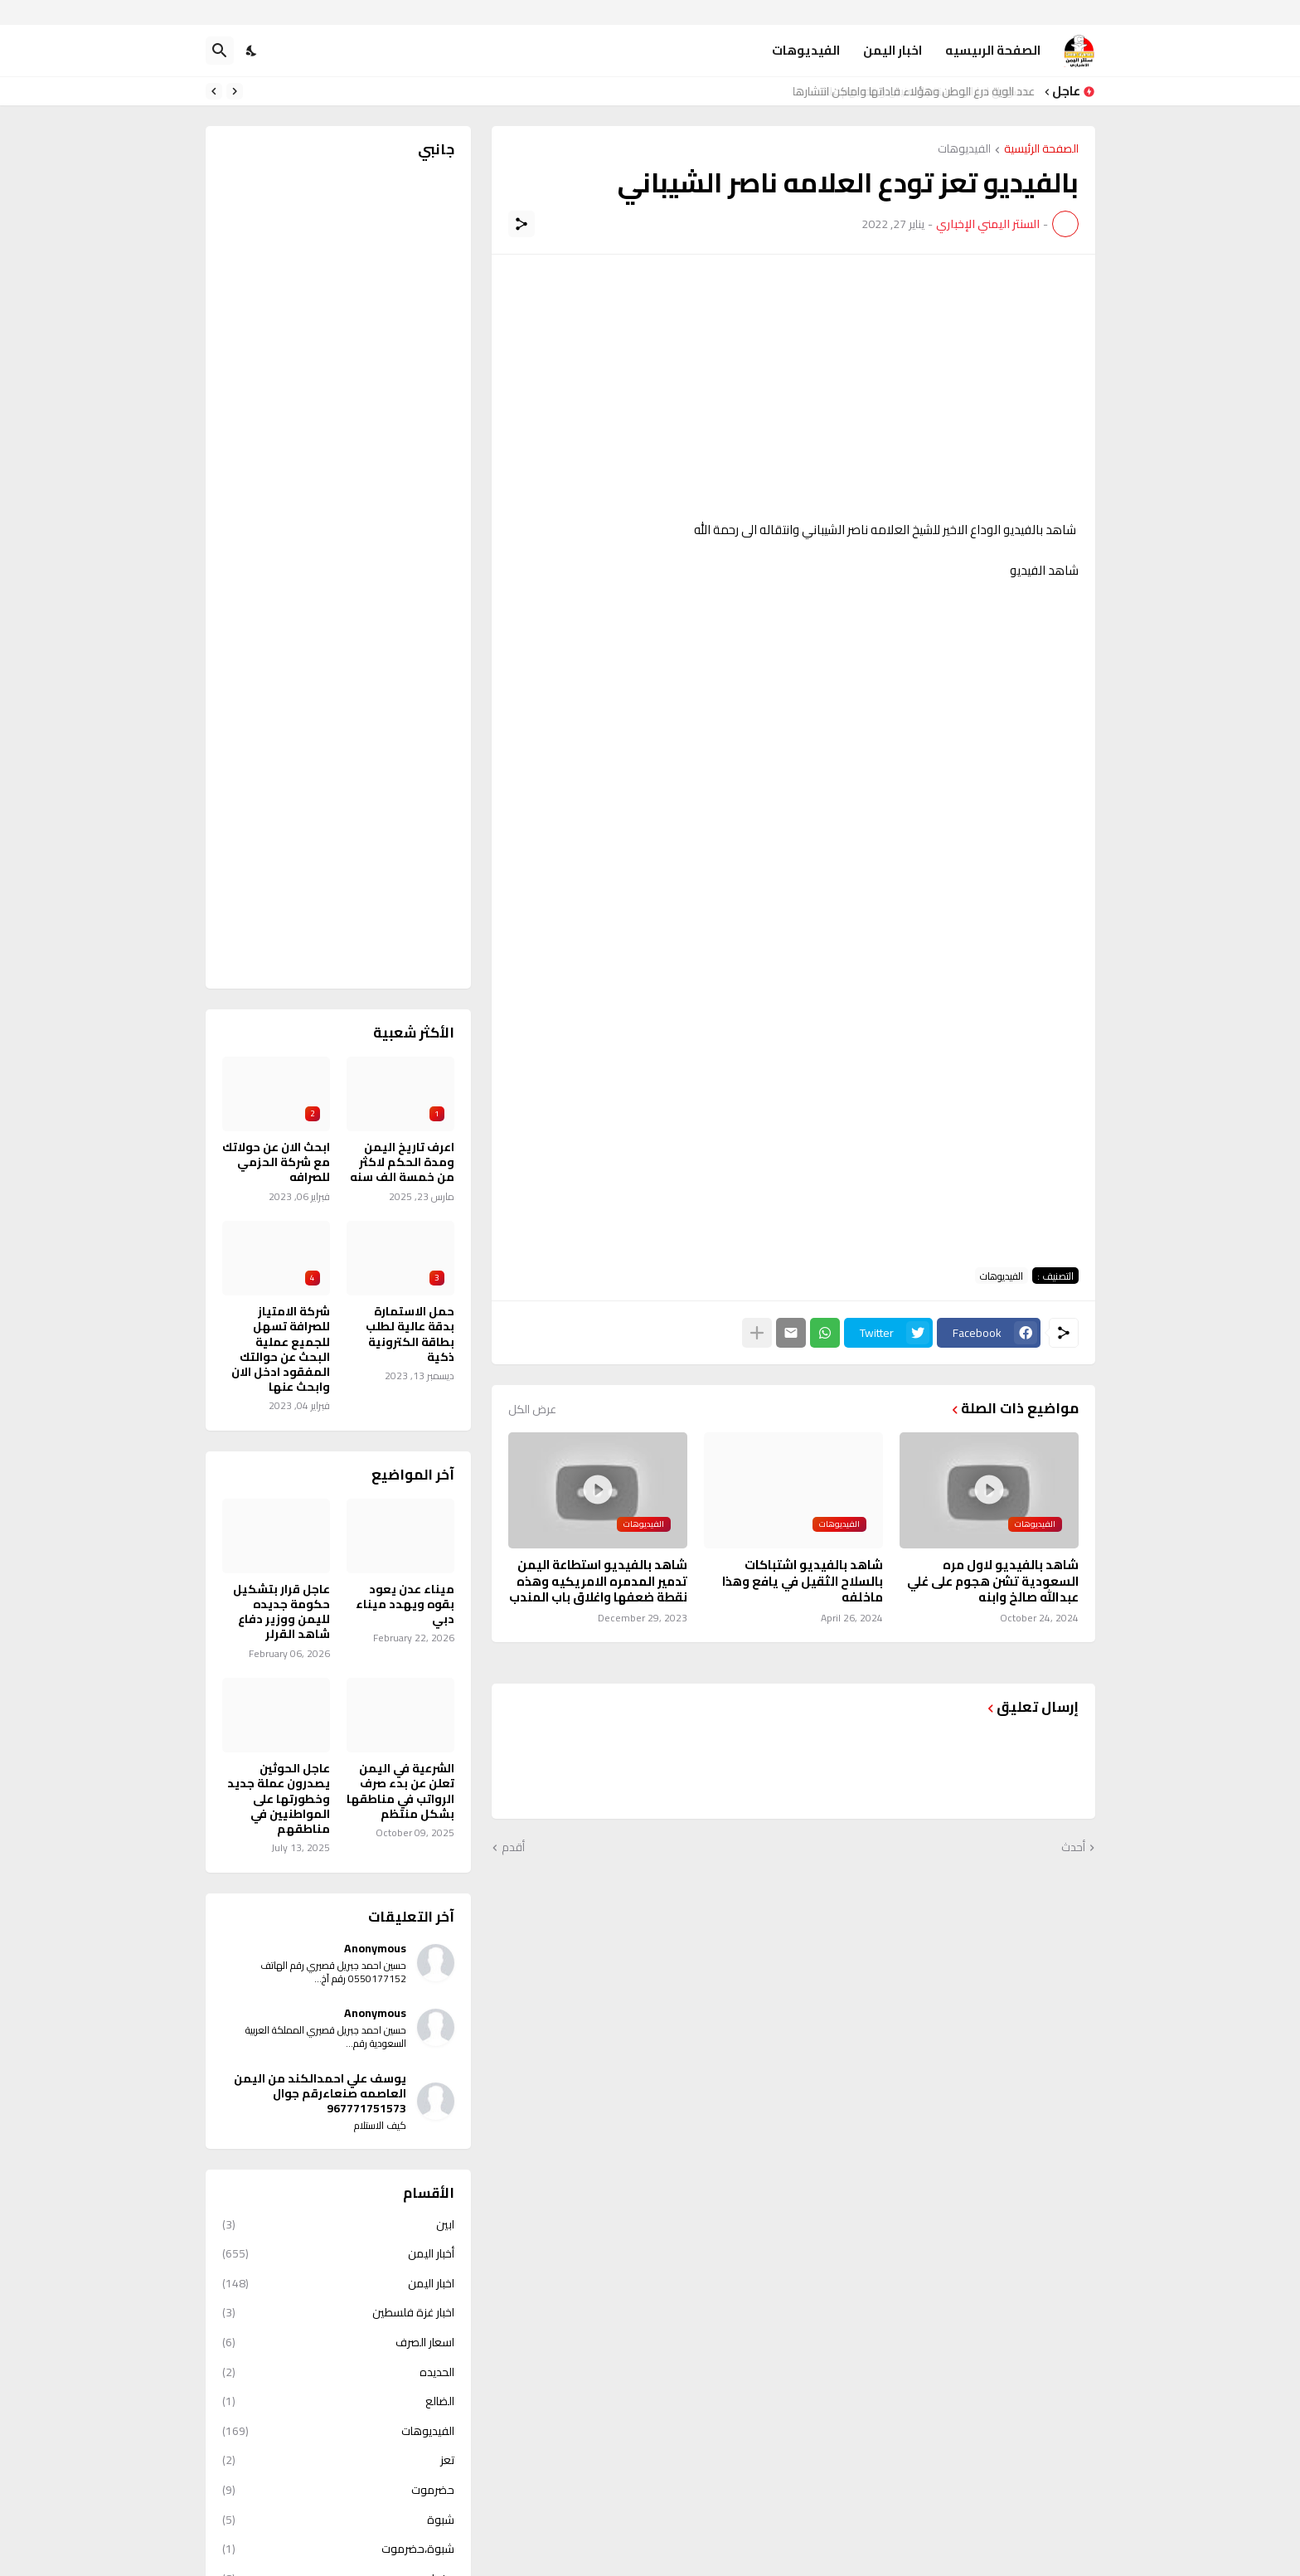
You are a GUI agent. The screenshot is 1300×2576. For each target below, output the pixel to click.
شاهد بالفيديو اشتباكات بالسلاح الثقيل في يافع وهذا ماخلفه (802, 1581)
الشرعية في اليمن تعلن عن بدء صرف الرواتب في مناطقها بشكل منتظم (400, 1791)
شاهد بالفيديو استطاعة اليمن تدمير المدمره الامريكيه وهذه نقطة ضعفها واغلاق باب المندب (598, 1581)
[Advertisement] (793, 387)
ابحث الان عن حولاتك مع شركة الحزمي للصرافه (276, 1162)
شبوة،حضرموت (338, 2548)
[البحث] (220, 50)
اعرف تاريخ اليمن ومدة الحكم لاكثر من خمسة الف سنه (402, 1162)
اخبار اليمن (892, 50)
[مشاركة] (521, 224)
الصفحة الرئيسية (1041, 150)
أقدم (513, 1848)
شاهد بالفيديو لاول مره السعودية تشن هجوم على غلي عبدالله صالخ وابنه (993, 1581)
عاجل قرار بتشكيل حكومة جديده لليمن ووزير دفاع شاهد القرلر (281, 1612)
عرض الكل (532, 1409)
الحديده (338, 2372)
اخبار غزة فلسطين (338, 2312)
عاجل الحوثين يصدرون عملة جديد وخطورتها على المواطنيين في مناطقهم (278, 1798)
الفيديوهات (806, 50)
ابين (338, 2226)
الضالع (338, 2401)
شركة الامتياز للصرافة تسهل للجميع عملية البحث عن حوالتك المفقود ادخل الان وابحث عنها (280, 1349)
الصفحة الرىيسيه (992, 50)
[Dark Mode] (252, 50)
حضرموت (338, 2490)
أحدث (1073, 1848)
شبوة (338, 2519)
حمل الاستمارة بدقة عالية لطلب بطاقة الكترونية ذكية (410, 1334)
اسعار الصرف (338, 2342)
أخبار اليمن (338, 2253)
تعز (338, 2460)
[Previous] (234, 91)
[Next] (214, 91)
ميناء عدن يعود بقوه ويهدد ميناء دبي (405, 1604)
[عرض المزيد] (757, 1333)
